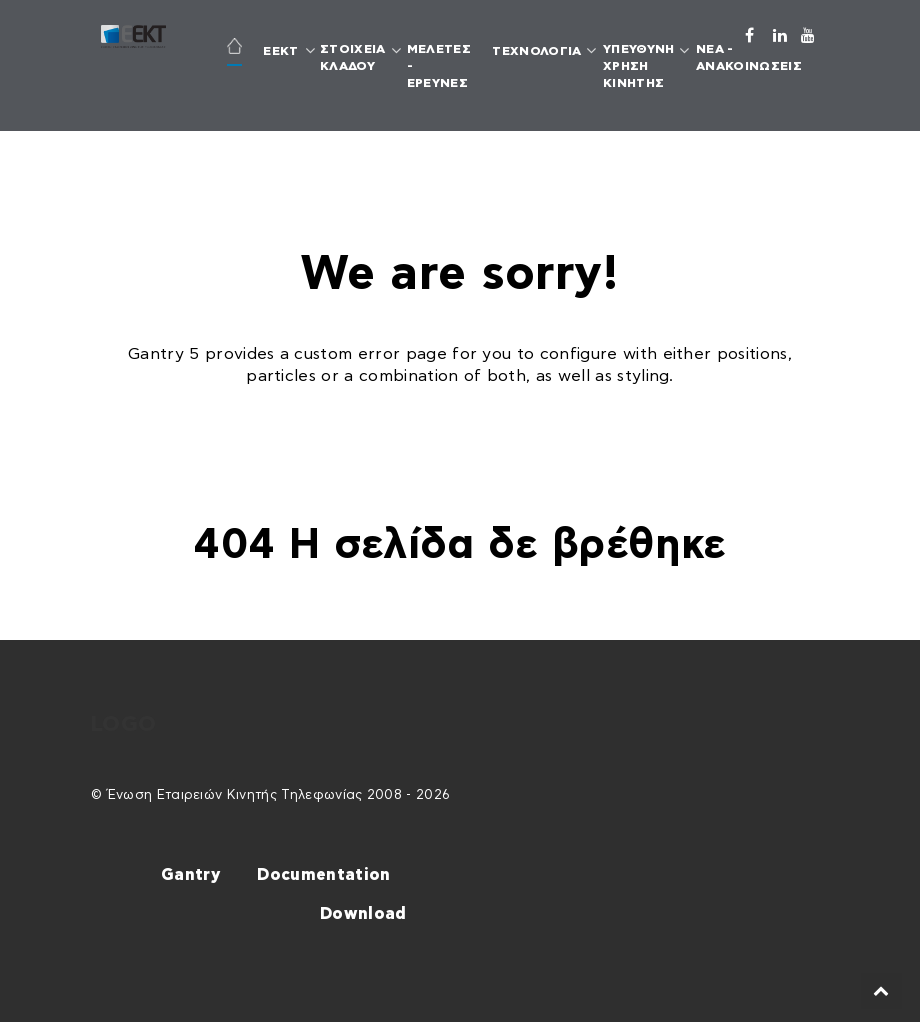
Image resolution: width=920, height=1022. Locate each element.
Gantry (190, 875)
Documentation (323, 875)
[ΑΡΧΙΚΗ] (234, 48)
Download (363, 914)
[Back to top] (881, 991)
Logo (123, 724)
